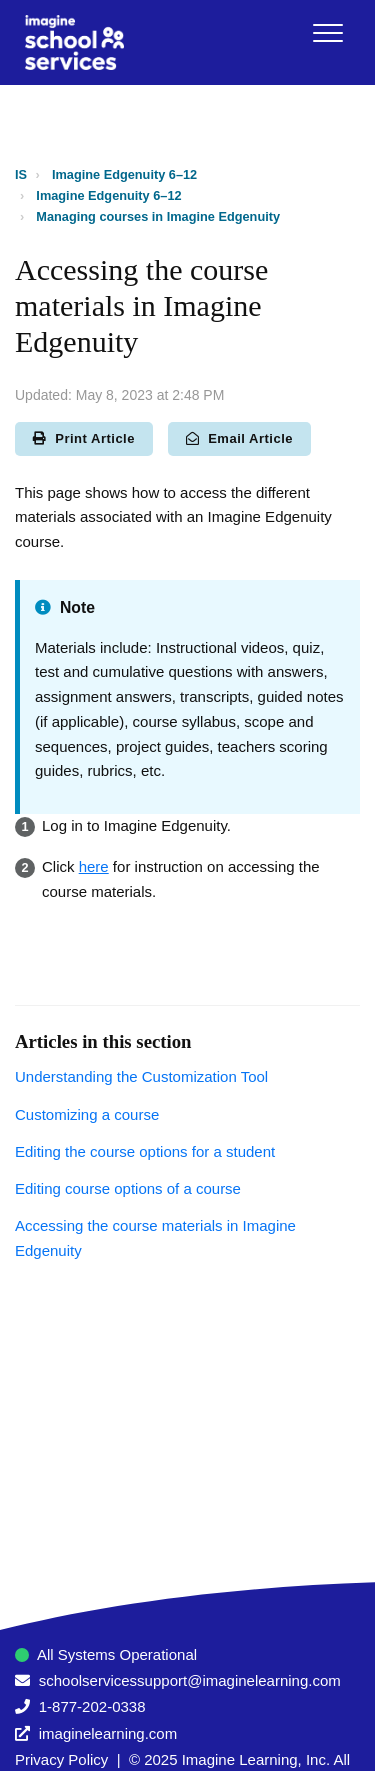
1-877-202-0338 (92, 1706)
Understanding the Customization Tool (141, 1076)
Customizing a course (87, 1114)
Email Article (239, 438)
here (94, 866)
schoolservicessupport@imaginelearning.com (190, 1680)
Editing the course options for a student (145, 1151)
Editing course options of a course (128, 1188)
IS (21, 174)
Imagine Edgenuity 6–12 (124, 174)
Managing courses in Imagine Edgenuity (158, 216)
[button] (327, 32)
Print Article (84, 438)
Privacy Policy (61, 1759)
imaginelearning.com (108, 1733)
